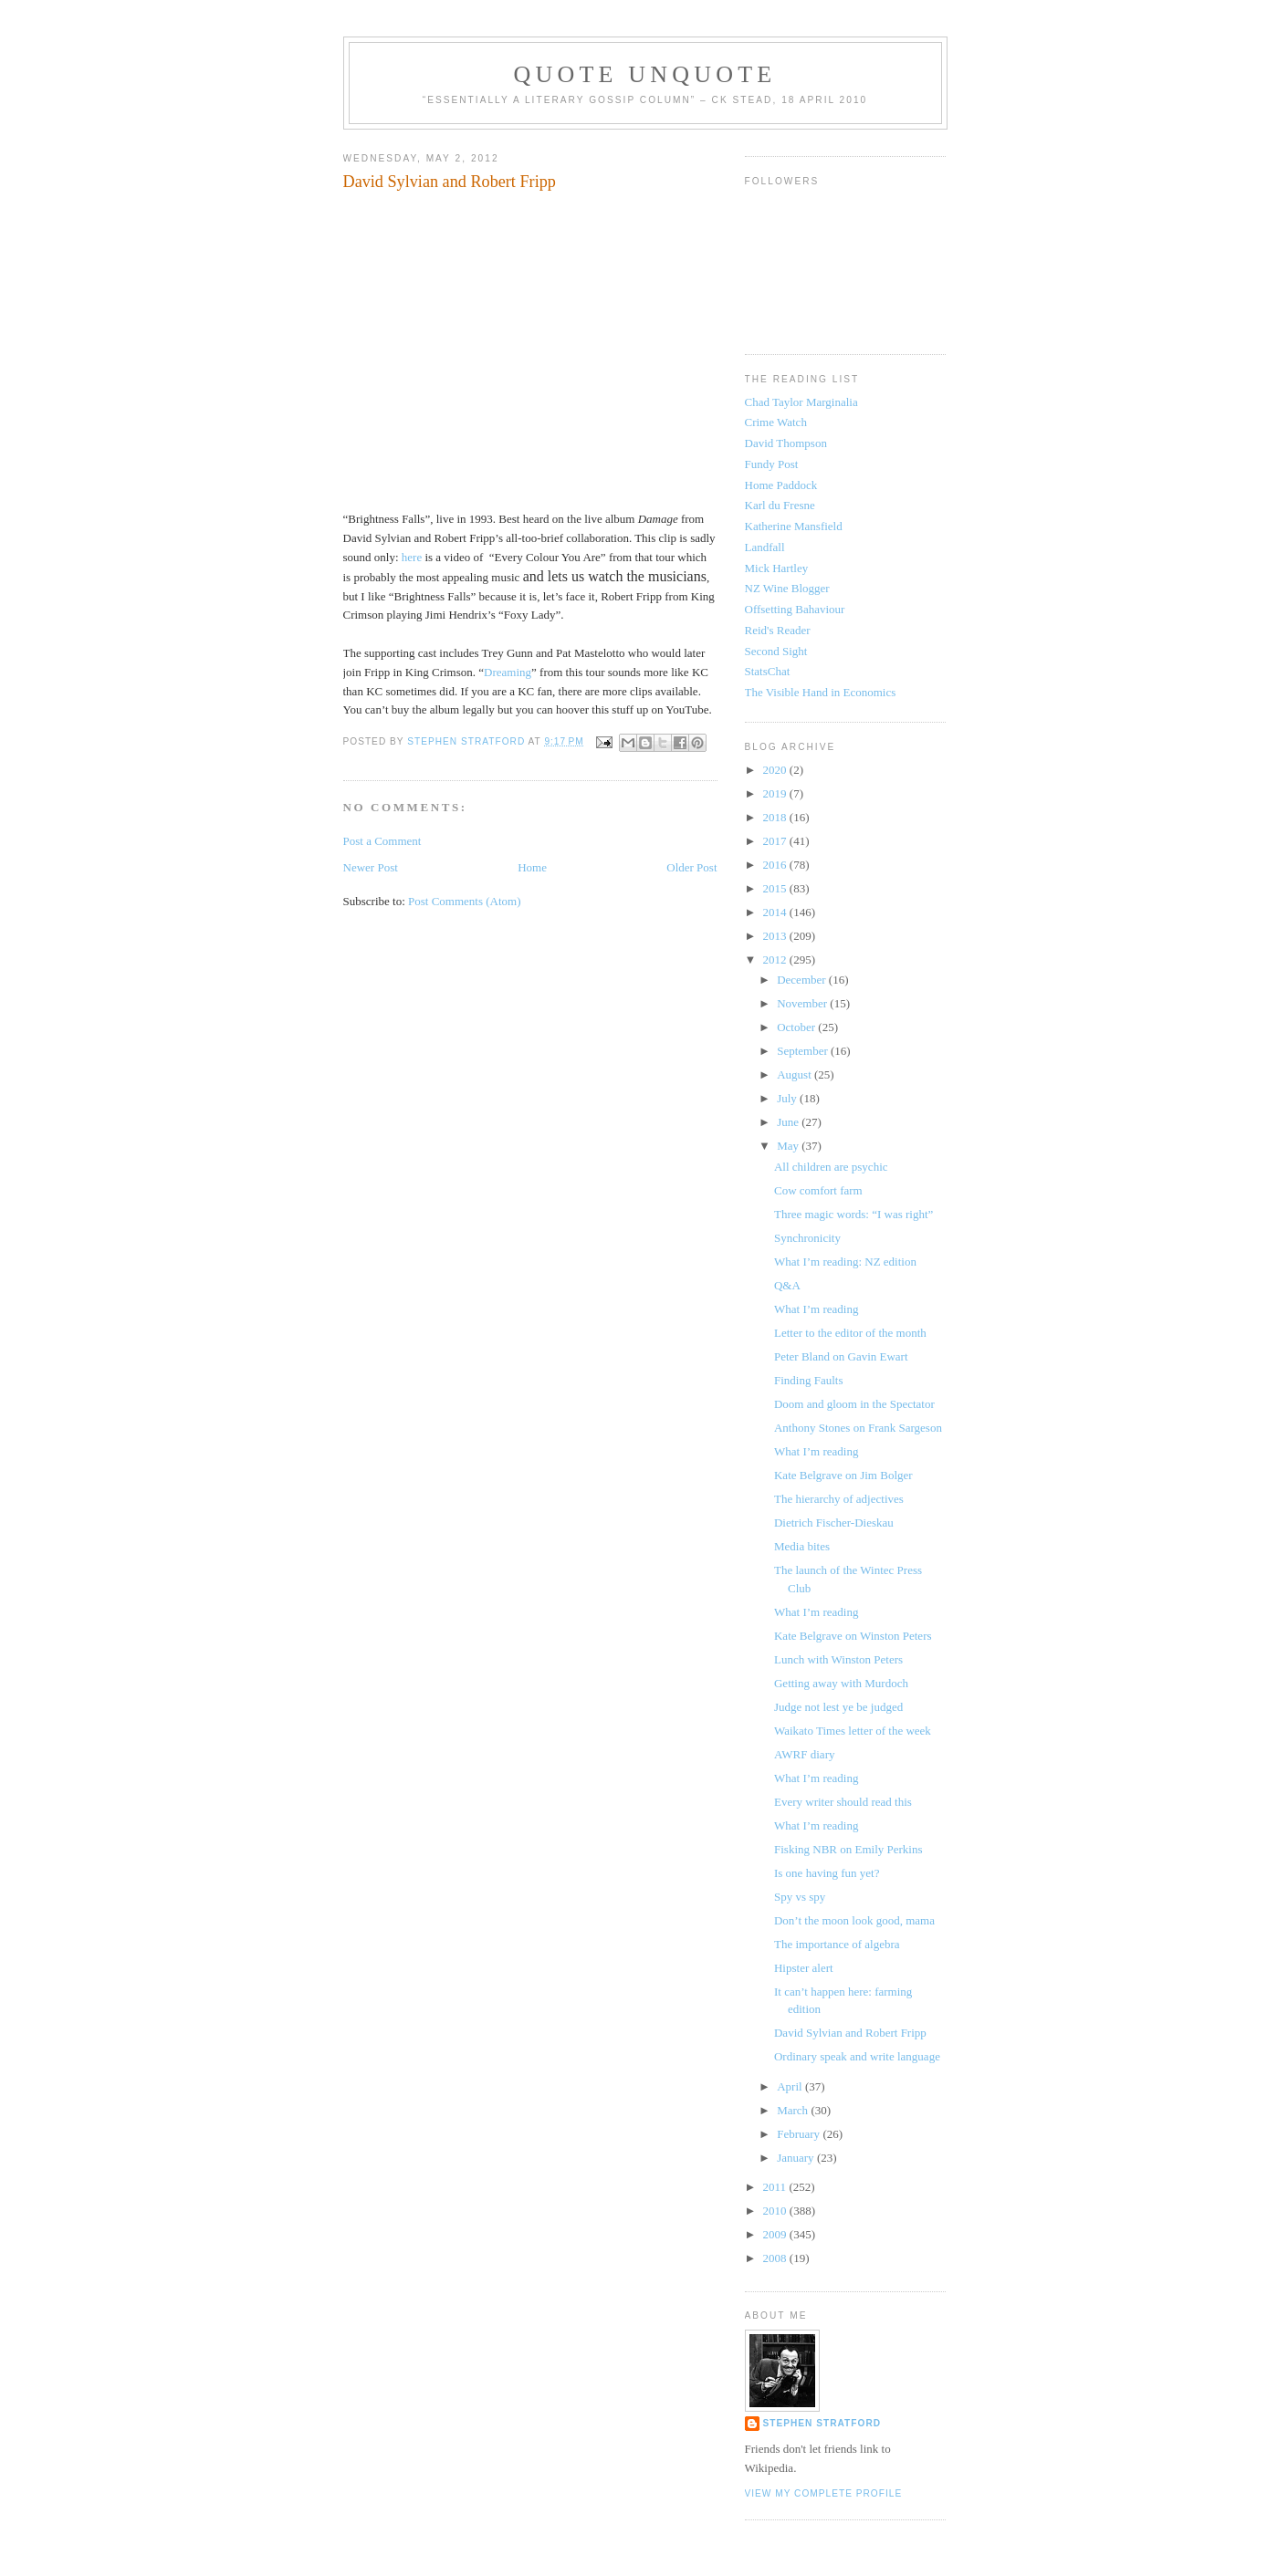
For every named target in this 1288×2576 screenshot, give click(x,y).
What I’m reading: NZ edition (845, 1261)
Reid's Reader (778, 630)
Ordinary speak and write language (857, 2056)
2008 (776, 2258)
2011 (776, 2187)
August (795, 1074)
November (803, 1003)
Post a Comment (382, 841)
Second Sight (776, 651)
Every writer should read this (843, 1802)
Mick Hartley (777, 568)
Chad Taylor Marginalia (801, 402)
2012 (776, 959)
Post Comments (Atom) (464, 901)
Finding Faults (808, 1380)
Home (532, 867)
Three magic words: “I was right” (853, 1214)
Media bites (802, 1546)
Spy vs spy (799, 1896)
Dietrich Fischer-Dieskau (834, 1522)
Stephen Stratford (822, 2423)
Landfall (765, 547)
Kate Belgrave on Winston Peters (853, 1636)
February (799, 2134)
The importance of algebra (837, 1944)
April (791, 2086)
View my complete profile (824, 2493)
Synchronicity (807, 1238)
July (788, 1098)
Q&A (787, 1285)
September (804, 1051)
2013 (776, 936)
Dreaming (507, 672)
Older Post (691, 867)
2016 (776, 864)
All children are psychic (831, 1166)
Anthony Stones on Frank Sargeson (858, 1427)
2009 (776, 2234)
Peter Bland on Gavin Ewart (841, 1356)
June (789, 1122)
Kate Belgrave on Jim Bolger (843, 1475)
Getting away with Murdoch (841, 1683)
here (412, 557)
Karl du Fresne (780, 505)
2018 (776, 817)
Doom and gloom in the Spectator (854, 1404)
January (797, 2157)
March (794, 2110)
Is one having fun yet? (827, 1873)
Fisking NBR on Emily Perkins (848, 1849)
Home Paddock (781, 485)
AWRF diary (804, 1754)
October (797, 1027)
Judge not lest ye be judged (838, 1707)
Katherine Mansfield (794, 526)
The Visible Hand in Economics (820, 692)
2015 (776, 888)
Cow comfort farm (818, 1190)
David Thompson (786, 443)
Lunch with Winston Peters (838, 1659)
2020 (776, 770)
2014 (776, 912)
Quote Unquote (645, 74)
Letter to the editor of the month (850, 1333)
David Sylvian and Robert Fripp (850, 2032)
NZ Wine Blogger (787, 588)
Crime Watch (776, 422)
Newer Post (370, 867)
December (803, 979)
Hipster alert (803, 1968)
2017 (776, 841)
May (789, 1145)
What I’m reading (816, 1309)
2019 (776, 793)
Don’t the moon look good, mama (854, 1920)
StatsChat (768, 671)
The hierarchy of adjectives (839, 1499)
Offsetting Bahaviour (795, 609)
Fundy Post (772, 464)
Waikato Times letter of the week (852, 1730)
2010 (776, 2210)
